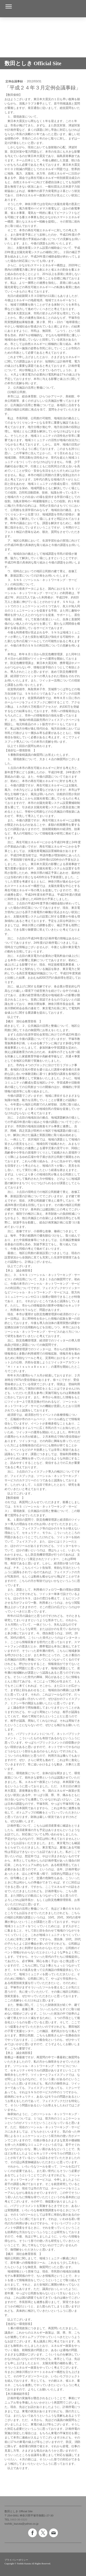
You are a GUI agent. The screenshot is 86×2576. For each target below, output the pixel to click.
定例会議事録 (14, 81)
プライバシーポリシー (16, 2560)
